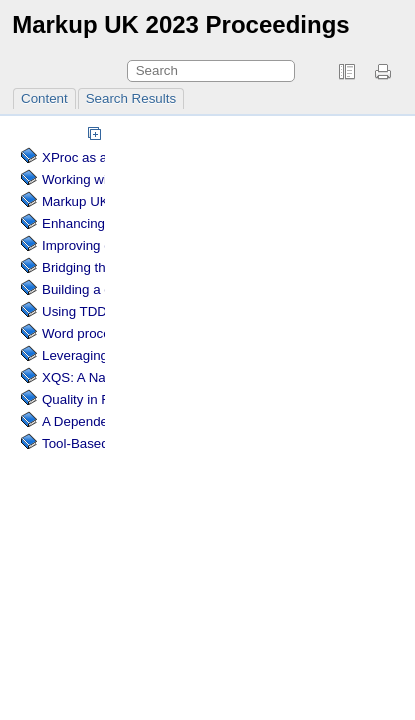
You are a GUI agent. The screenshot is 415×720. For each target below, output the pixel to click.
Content (44, 98)
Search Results (131, 98)
